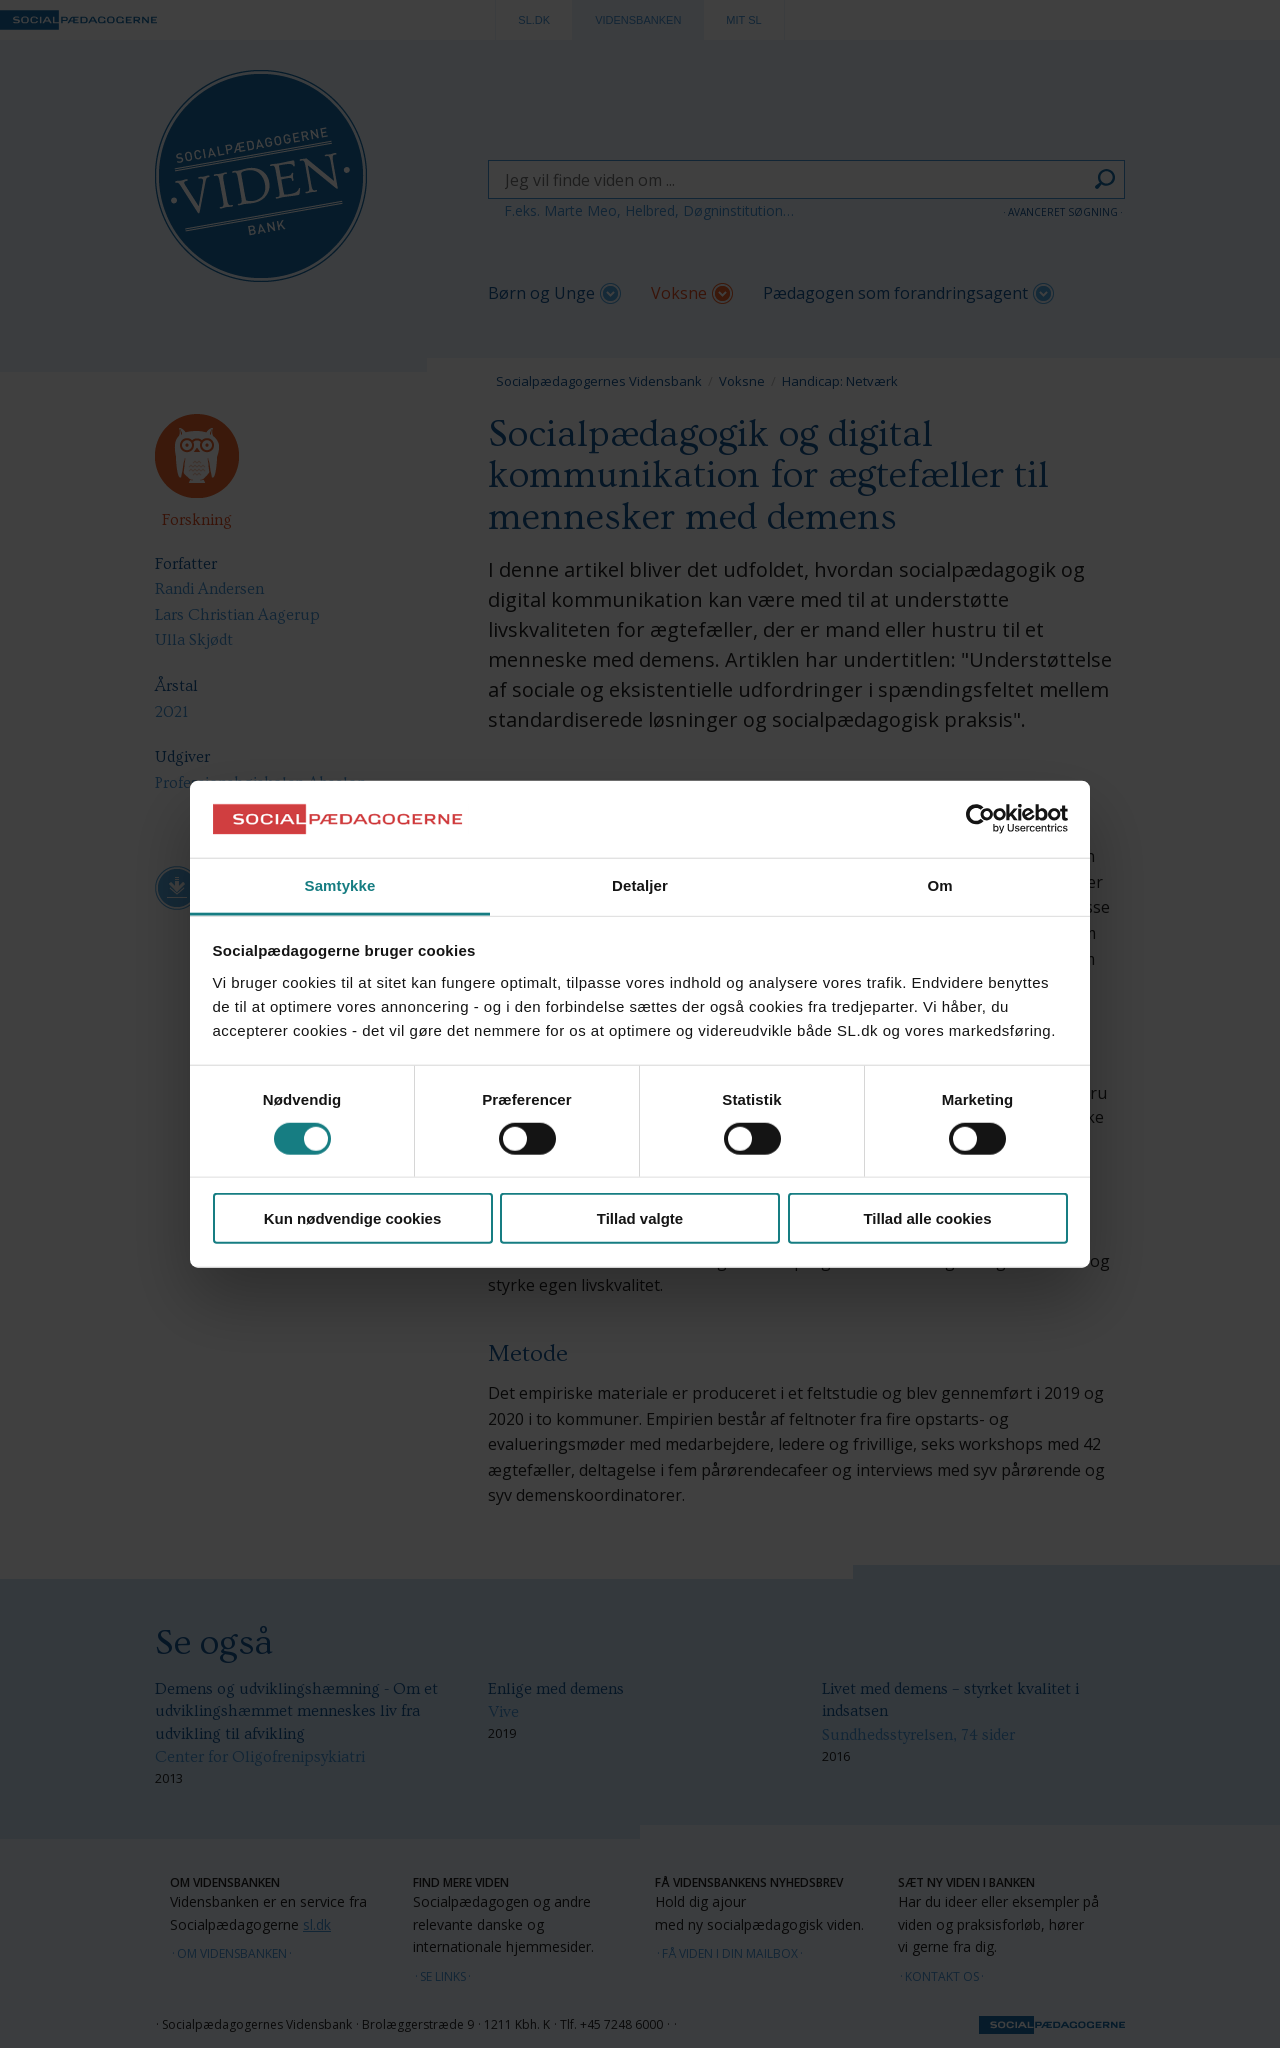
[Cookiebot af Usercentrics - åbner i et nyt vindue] (980, 819)
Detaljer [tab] (640, 885)
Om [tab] (939, 885)
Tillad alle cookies (927, 1218)
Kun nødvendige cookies (353, 1218)
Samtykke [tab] (340, 885)
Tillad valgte (640, 1218)
